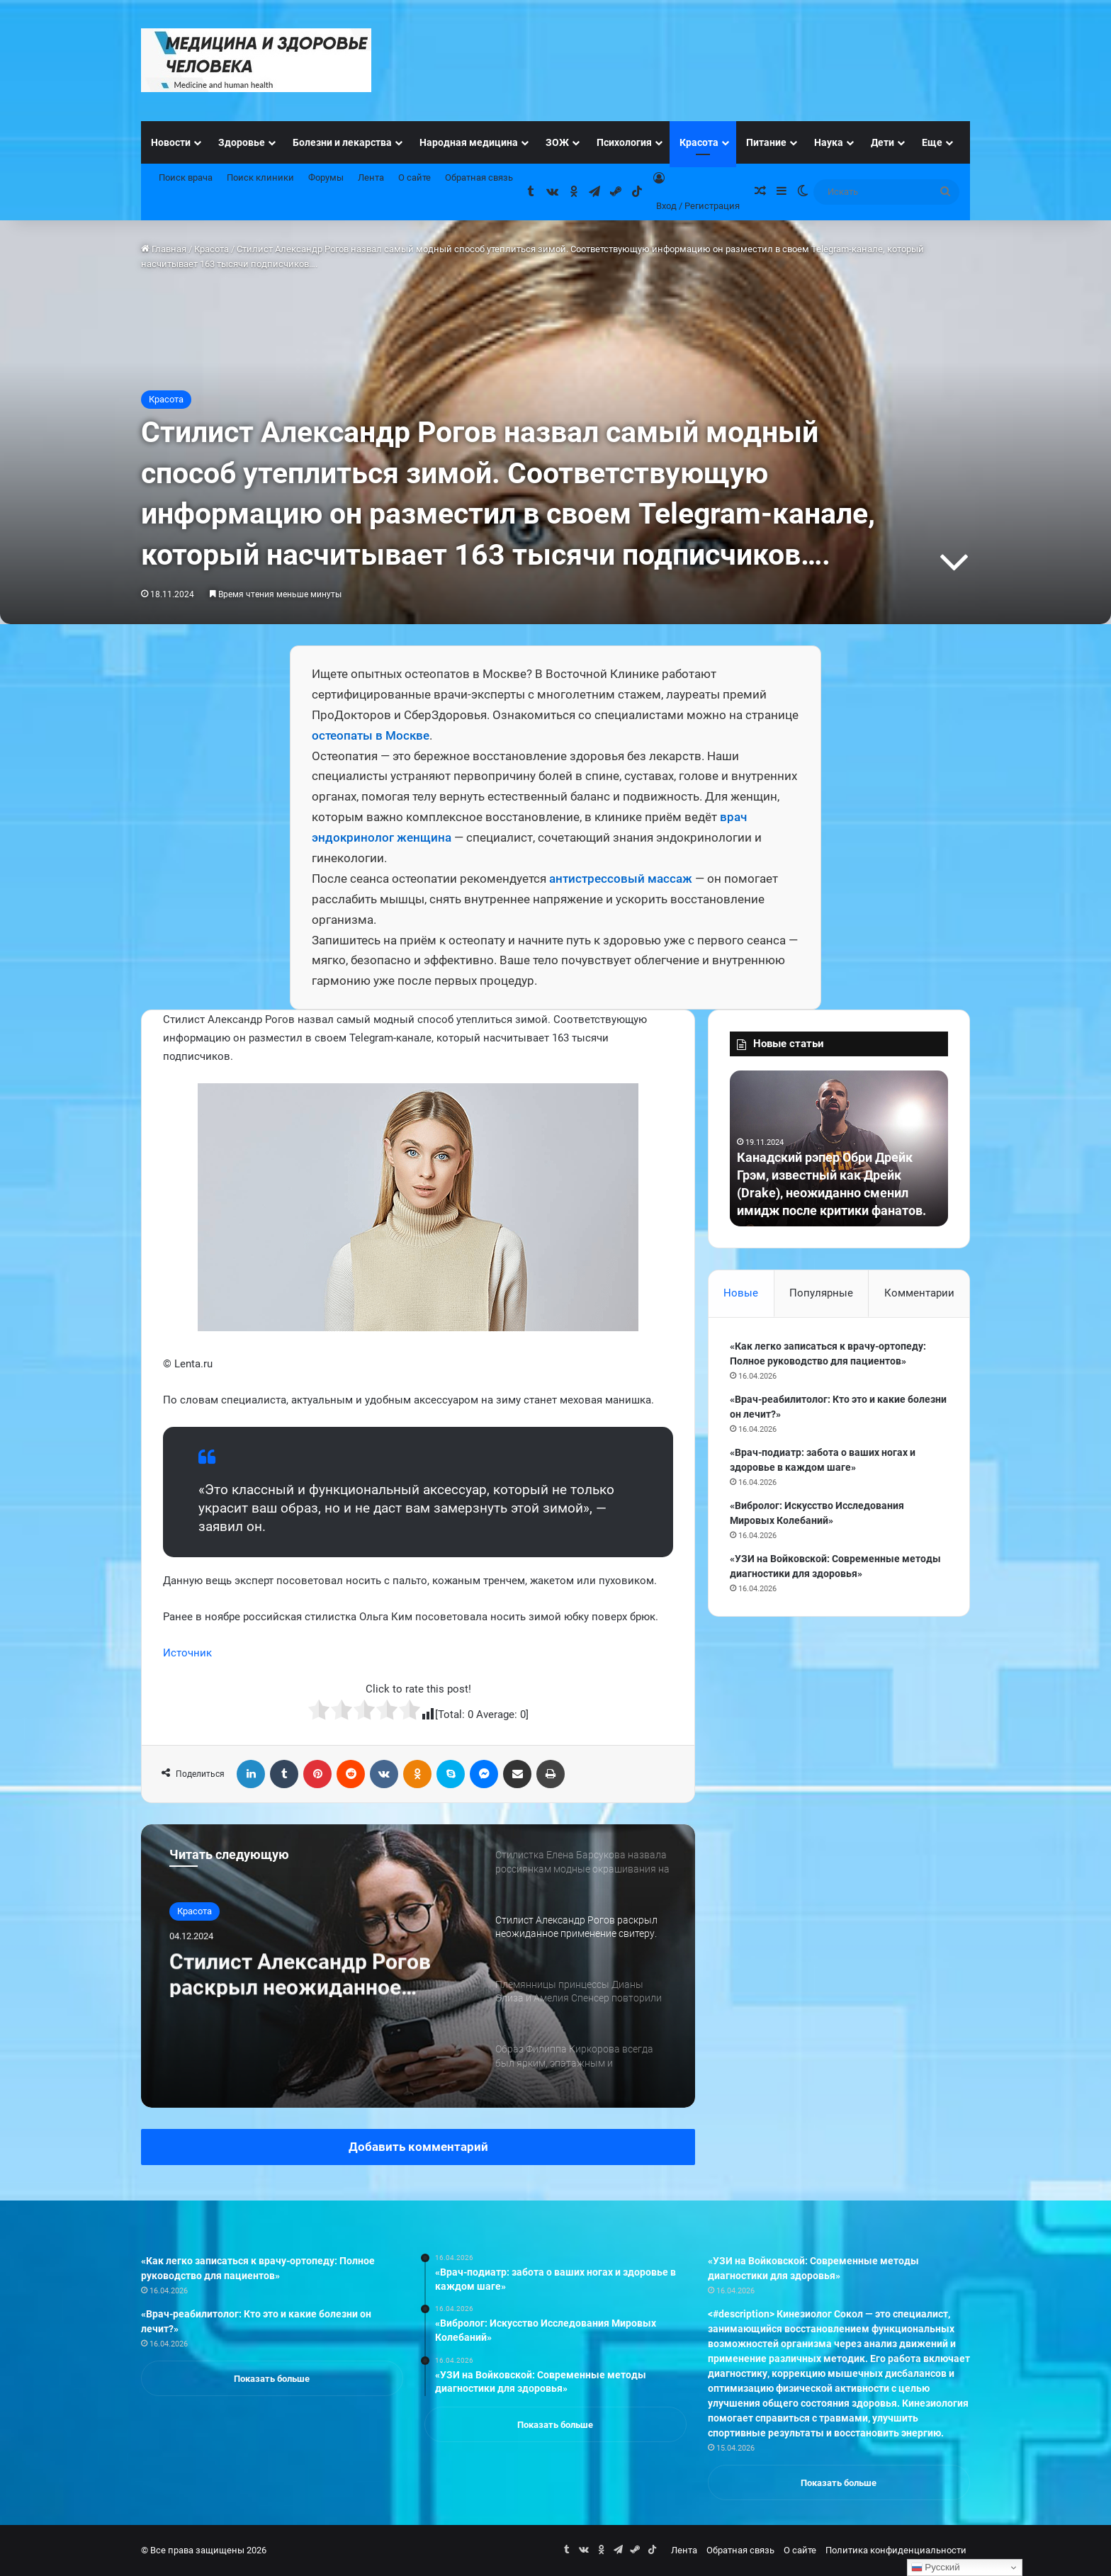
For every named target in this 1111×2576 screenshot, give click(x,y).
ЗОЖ (557, 142)
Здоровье (241, 142)
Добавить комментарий (418, 2147)
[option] (418, 1966)
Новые (740, 1293)
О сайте (414, 177)
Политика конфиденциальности (895, 2550)
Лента (371, 177)
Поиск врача (186, 177)
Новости (171, 142)
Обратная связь (479, 177)
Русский (935, 2567)
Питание (766, 142)
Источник (187, 1652)
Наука (828, 142)
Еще (932, 142)
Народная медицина (468, 142)
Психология (624, 142)
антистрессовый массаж (620, 878)
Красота (698, 142)
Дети (882, 142)
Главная (163, 249)
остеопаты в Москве (370, 735)
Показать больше (272, 2378)
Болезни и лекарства (342, 142)
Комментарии (919, 1293)
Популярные (821, 1293)
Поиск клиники (260, 177)
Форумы (326, 177)
